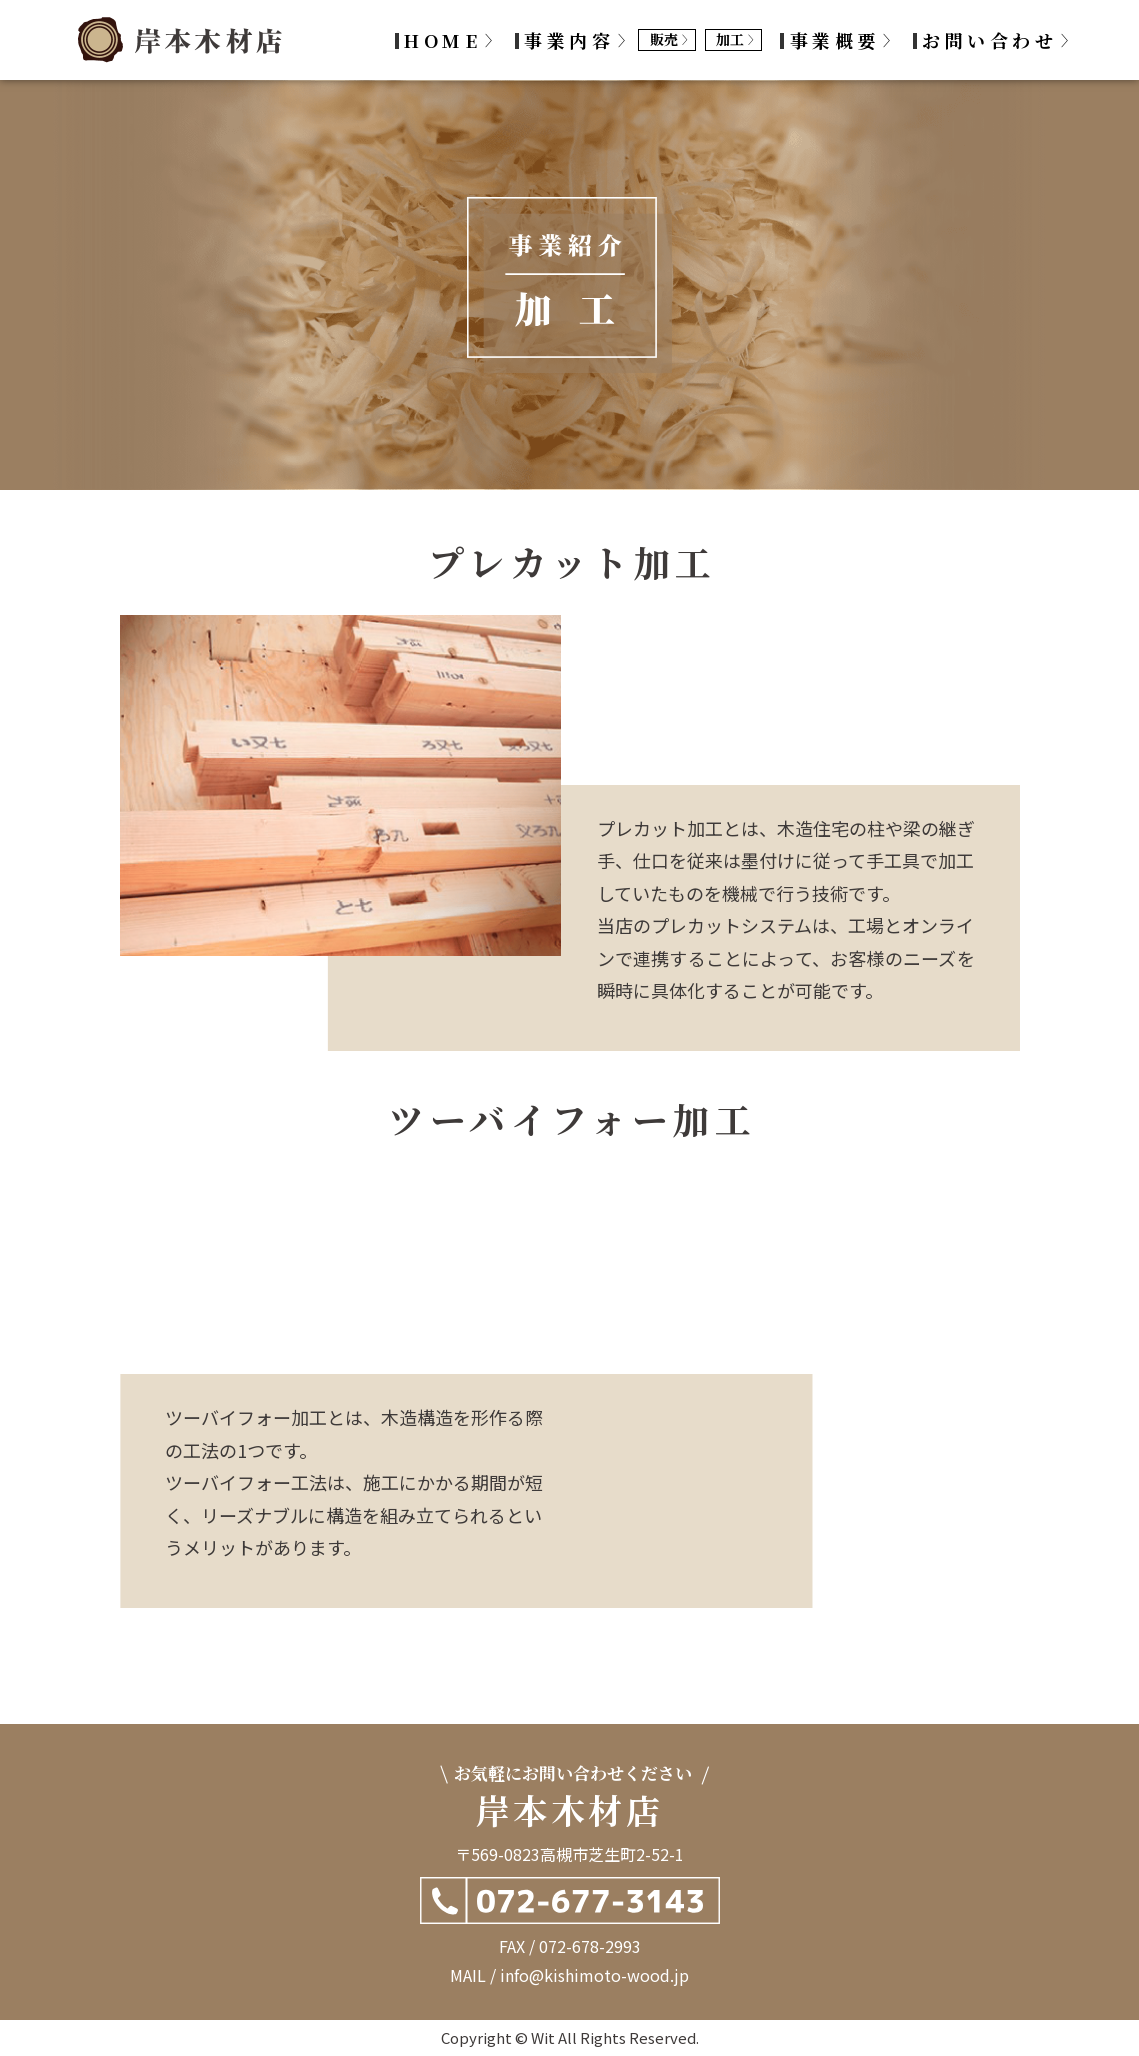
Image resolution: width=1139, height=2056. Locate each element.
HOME (442, 40)
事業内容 (569, 40)
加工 (730, 39)
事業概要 (835, 40)
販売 (664, 39)
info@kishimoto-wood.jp (594, 1975)
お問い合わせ (989, 40)
